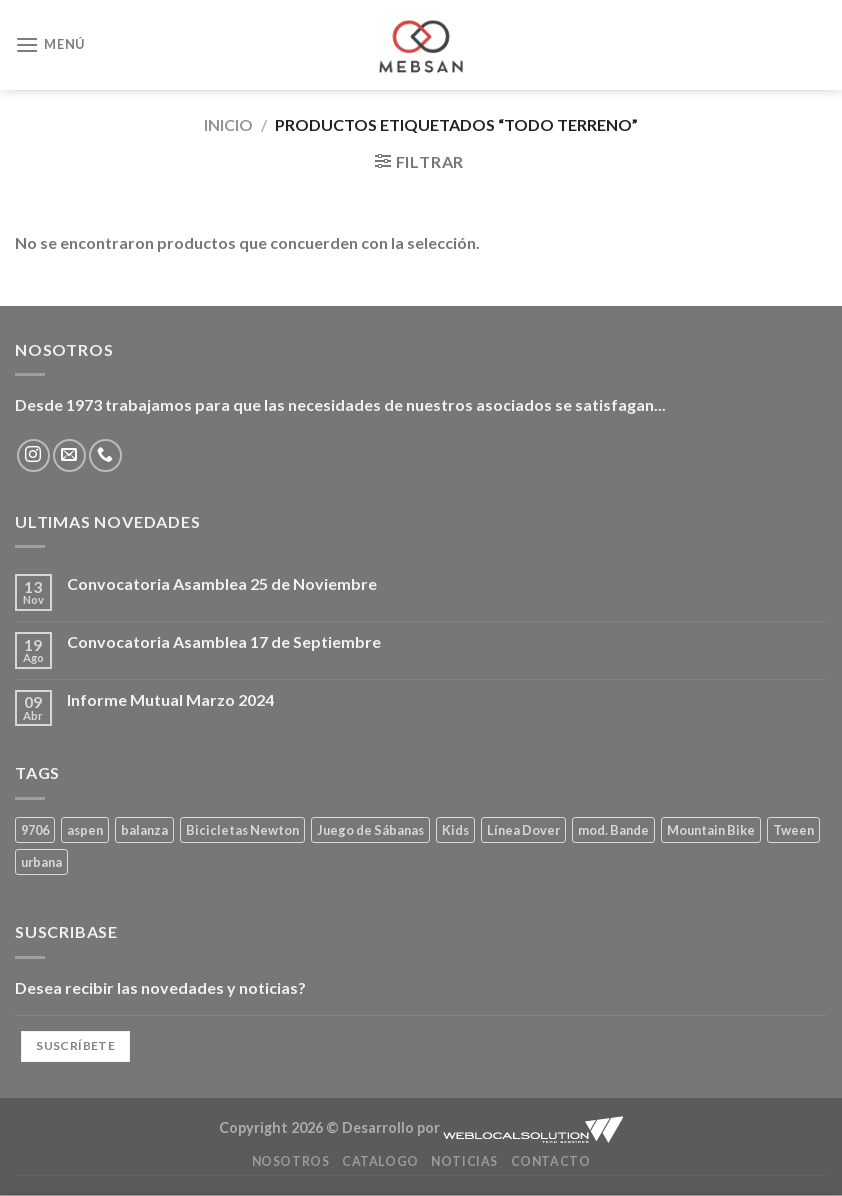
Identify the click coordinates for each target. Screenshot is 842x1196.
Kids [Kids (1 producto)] (455, 830)
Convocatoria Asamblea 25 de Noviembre (222, 583)
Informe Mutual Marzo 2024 (170, 699)
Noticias (464, 1161)
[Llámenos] (105, 455)
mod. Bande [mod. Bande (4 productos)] (613, 830)
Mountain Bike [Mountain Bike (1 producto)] (711, 830)
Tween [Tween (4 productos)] (793, 830)
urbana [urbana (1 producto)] (41, 862)
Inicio (228, 124)
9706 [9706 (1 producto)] (35, 830)
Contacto (551, 1161)
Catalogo (380, 1161)
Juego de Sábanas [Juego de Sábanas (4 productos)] (370, 830)
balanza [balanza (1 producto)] (144, 830)
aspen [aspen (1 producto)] (85, 830)
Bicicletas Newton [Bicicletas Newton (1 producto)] (242, 830)
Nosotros (291, 1161)
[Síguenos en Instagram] (33, 455)
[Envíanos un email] (69, 455)
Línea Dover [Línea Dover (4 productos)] (523, 830)
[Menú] (50, 44)
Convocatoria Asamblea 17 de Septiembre (224, 641)
